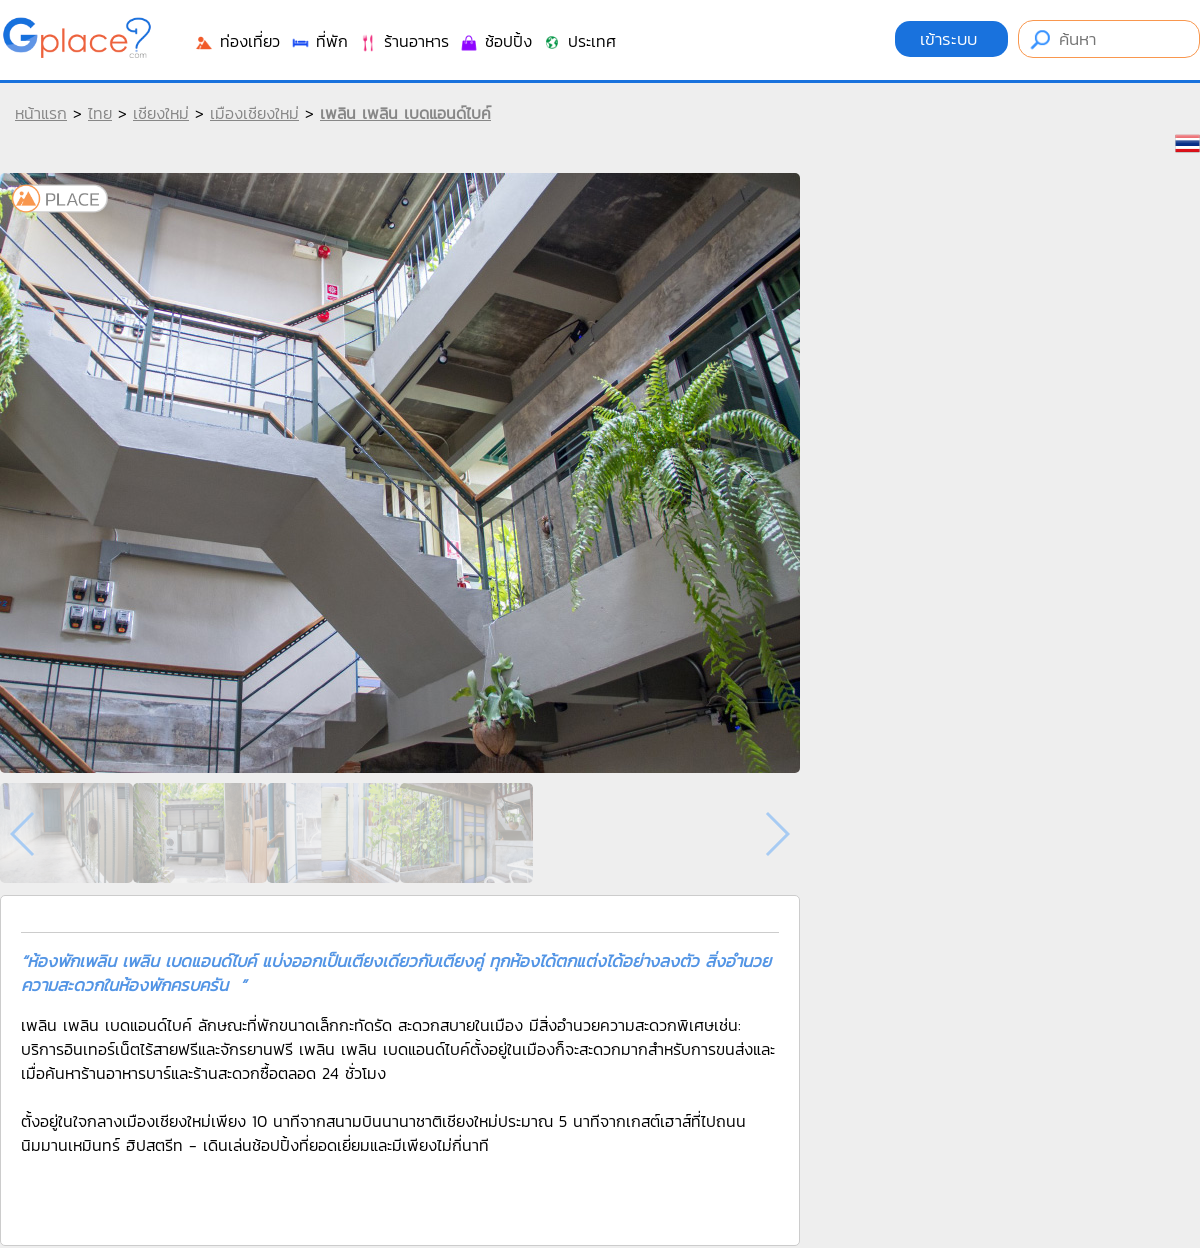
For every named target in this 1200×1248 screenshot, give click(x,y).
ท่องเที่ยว (237, 41)
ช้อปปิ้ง (495, 41)
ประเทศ (579, 41)
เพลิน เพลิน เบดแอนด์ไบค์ (405, 113)
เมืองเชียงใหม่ (254, 113)
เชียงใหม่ (161, 113)
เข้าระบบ (951, 39)
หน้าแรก (41, 113)
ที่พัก (319, 41)
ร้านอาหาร (403, 41)
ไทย (100, 113)
